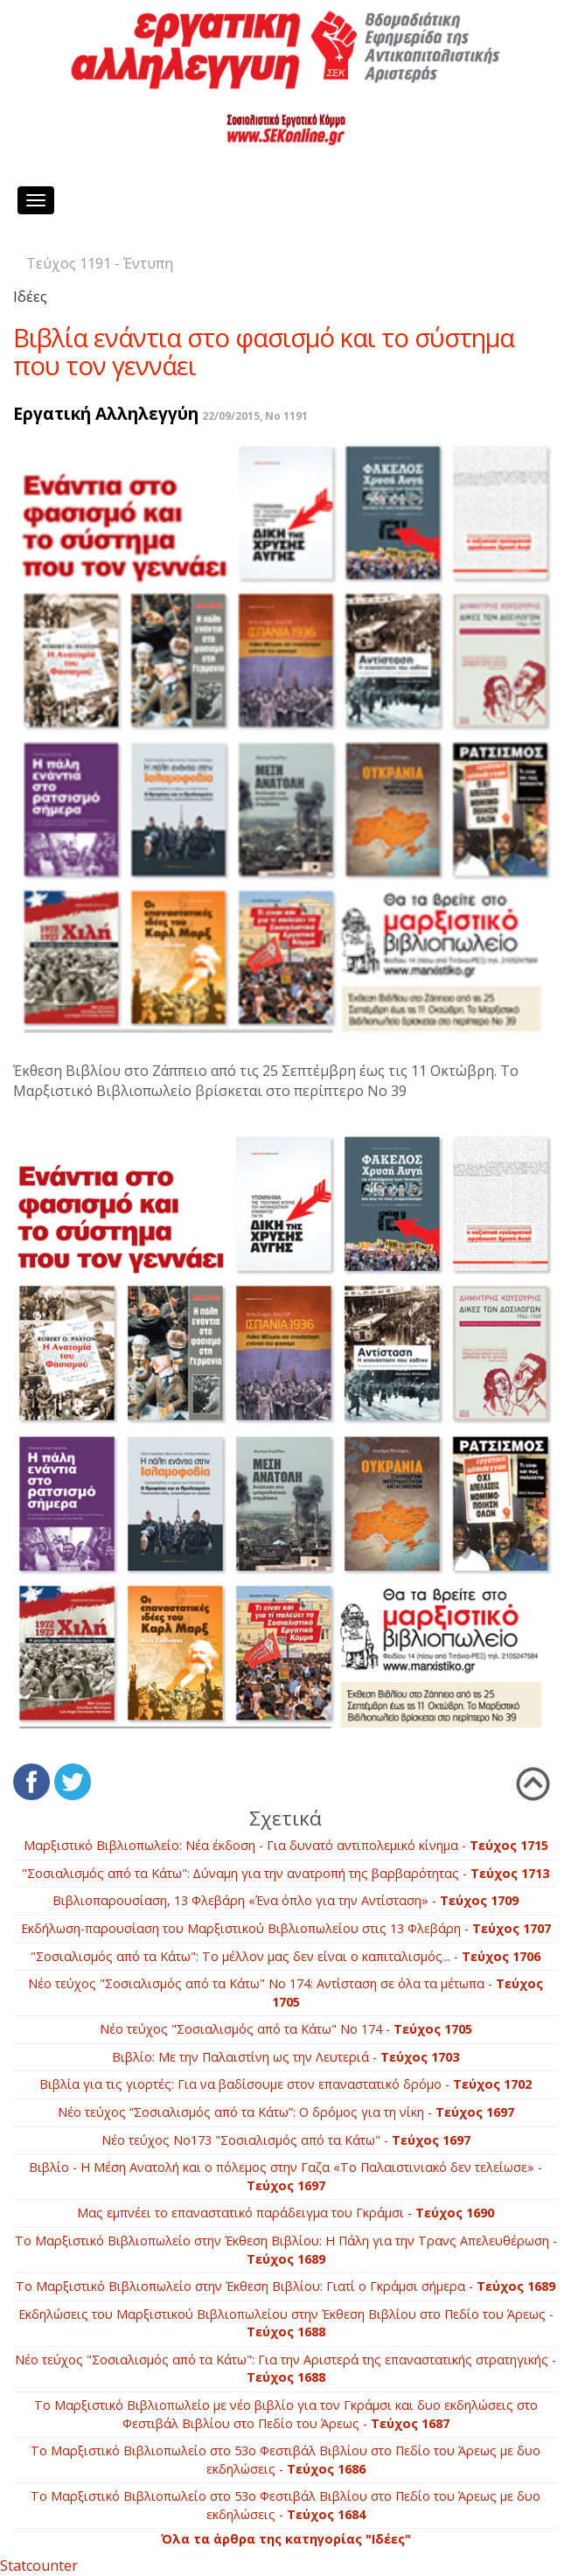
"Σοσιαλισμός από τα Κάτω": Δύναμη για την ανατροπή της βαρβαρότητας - (285, 1873)
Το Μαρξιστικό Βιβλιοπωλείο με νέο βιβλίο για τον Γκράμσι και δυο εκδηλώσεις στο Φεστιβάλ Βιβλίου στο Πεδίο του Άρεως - (286, 2414)
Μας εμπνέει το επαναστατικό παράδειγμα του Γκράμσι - (285, 2212)
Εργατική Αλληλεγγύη (105, 413)
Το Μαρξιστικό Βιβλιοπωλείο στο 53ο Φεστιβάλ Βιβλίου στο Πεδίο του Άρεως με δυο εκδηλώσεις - (285, 2459)
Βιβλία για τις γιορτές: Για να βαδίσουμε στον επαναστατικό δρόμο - (285, 2084)
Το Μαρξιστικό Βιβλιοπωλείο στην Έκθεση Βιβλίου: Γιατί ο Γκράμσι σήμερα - (285, 2286)
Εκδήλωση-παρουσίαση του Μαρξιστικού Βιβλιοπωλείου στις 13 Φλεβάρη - (286, 1928)
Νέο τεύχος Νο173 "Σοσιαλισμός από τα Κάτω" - (285, 2140)
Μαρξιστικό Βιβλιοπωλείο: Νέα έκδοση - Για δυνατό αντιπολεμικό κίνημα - (286, 1845)
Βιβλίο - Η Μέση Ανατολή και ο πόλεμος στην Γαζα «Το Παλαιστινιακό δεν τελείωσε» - (285, 2176)
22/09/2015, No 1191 (255, 415)
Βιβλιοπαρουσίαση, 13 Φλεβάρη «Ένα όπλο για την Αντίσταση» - (285, 1900)
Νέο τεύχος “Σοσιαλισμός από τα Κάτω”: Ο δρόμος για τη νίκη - (286, 2112)
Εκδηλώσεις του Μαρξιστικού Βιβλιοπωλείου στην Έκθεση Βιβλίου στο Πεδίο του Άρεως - (286, 2323)
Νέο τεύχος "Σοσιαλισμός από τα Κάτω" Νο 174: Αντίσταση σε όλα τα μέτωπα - (285, 1992)
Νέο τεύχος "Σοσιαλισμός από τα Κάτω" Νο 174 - (286, 2029)
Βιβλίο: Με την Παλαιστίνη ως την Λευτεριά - (285, 2057)
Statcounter (39, 2565)
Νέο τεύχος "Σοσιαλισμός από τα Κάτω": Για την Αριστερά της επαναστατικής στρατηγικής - (285, 2368)
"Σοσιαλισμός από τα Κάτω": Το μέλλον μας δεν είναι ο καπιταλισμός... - (285, 1956)
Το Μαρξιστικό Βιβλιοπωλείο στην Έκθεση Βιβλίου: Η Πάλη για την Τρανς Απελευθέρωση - (286, 2249)
